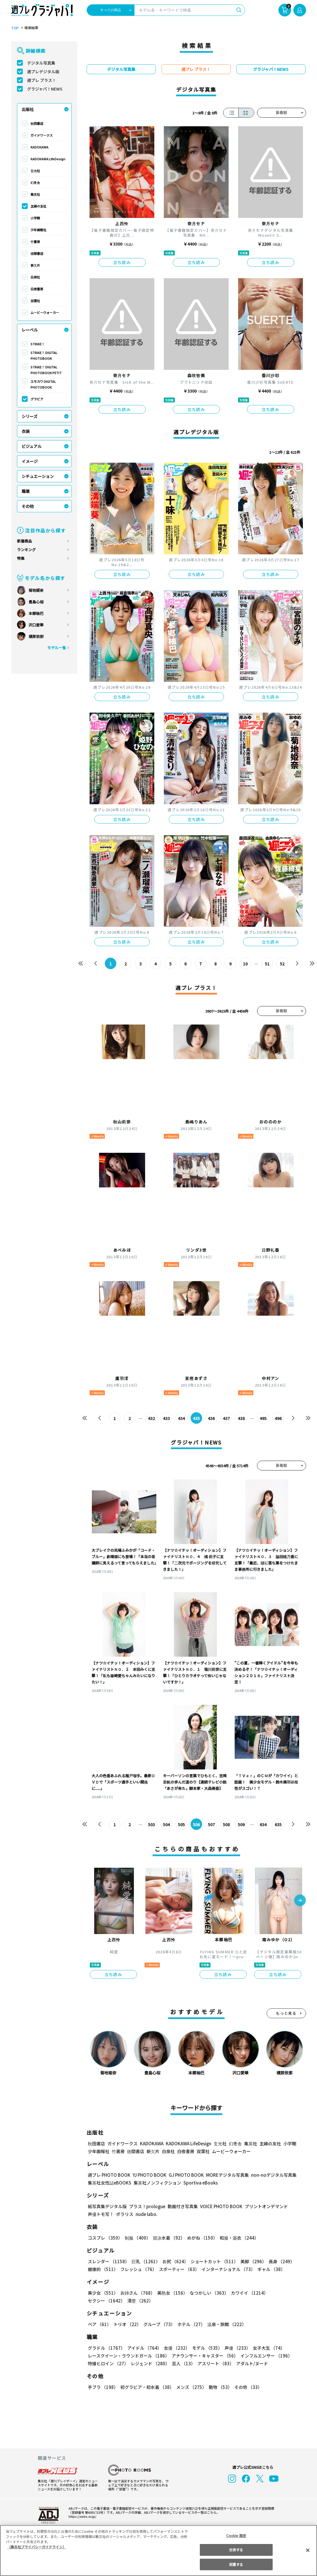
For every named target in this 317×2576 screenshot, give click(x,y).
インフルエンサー (265, 2356)
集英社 (35, 194)
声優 (235, 2348)
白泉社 (35, 277)
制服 (136, 2238)
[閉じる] (307, 2550)
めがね (200, 2238)
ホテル (190, 2324)
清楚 (100, 2301)
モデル (205, 2348)
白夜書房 (37, 289)
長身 (278, 2261)
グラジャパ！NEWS (44, 89)
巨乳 (145, 2261)
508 (226, 1824)
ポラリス (124, 2214)
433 (166, 1418)
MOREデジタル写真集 (224, 2175)
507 (211, 1824)
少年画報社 (38, 229)
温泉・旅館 (225, 2324)
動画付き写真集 (181, 2206)
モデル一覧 (56, 647)
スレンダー (108, 2261)
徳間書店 (37, 253)
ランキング (26, 549)
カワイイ (247, 2293)
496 (278, 1418)
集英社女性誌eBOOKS (109, 2183)
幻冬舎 (35, 182)
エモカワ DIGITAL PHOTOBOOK (43, 384)
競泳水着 (167, 2238)
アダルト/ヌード (251, 2363)
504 (166, 1824)
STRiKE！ (38, 344)
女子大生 (266, 2348)
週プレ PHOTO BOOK (108, 2175)
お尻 (173, 2261)
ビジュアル (31, 446)
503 (151, 1824)
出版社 (28, 109)
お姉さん (137, 2293)
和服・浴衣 (237, 2238)
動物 (218, 2387)
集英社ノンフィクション (156, 2183)
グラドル (106, 2348)
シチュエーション (38, 476)
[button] (300, 1901)
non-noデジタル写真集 (269, 2175)
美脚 (250, 2261)
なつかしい (207, 2293)
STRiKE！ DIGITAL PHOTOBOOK (44, 355)
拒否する (236, 2549)
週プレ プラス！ (41, 80)
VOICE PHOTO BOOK (219, 2206)
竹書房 (35, 241)
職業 (26, 491)
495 (263, 1418)
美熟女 (171, 2293)
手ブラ (102, 2387)
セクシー (286, 2293)
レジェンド (149, 2363)
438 (241, 1418)
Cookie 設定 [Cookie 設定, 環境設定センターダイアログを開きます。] (236, 2535)
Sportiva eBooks (199, 2183)
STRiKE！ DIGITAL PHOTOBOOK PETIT (46, 370)
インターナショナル (227, 2269)
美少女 (102, 2293)
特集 (20, 558)
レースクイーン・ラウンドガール (128, 2356)
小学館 (35, 218)
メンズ (190, 2387)
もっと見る (286, 2013)
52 (282, 964)
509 (241, 1824)
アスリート (214, 2363)
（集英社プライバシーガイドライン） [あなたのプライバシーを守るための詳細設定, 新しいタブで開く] (36, 2546)
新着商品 (24, 541)
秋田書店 (37, 123)
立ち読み (122, 262)
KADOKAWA (39, 147)
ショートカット (212, 2261)
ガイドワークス (42, 135)
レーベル (30, 330)
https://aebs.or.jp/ (81, 2516)
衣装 (26, 431)
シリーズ (29, 416)
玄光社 (35, 170)
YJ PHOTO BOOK (148, 2175)
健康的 (102, 2269)
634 (263, 1824)
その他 (28, 506)
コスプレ (105, 2238)
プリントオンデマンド (263, 2206)
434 (181, 1418)
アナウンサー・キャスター (204, 2356)
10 (245, 964)
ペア (99, 2324)
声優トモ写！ (101, 2214)
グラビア (37, 399)
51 (267, 964)
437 (226, 1418)
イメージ (30, 461)
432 (151, 1418)
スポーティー (178, 2269)
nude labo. (146, 2214)
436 (211, 1418)
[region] (158, 2550)
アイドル (143, 2348)
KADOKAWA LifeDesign (48, 159)
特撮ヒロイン (108, 2363)
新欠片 (35, 265)
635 (278, 1824)
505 (181, 1824)
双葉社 (35, 300)
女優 (175, 2348)
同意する (236, 2564)
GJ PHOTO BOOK (183, 2175)
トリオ (127, 2324)
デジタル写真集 (41, 63)
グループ (158, 2324)
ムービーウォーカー (45, 312)
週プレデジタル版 (43, 71)
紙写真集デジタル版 (107, 2206)
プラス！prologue (146, 2206)
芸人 (182, 2363)
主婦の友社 (38, 206)
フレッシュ (138, 2269)
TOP (14, 28)
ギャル (269, 2269)
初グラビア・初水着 (146, 2387)
